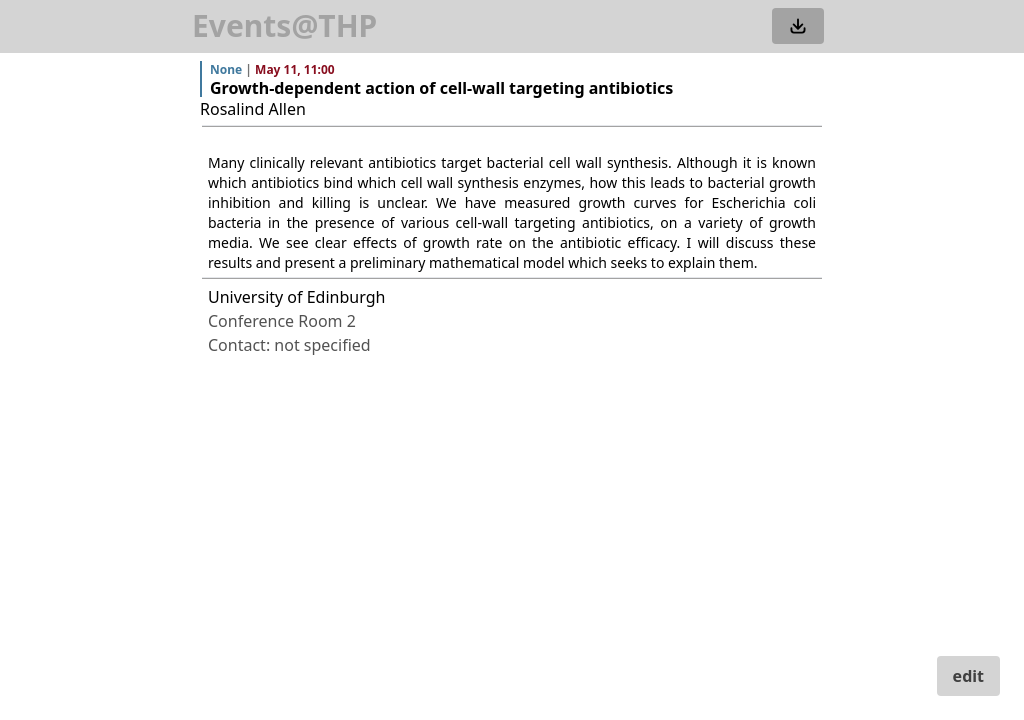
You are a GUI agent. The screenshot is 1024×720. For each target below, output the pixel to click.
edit (968, 676)
